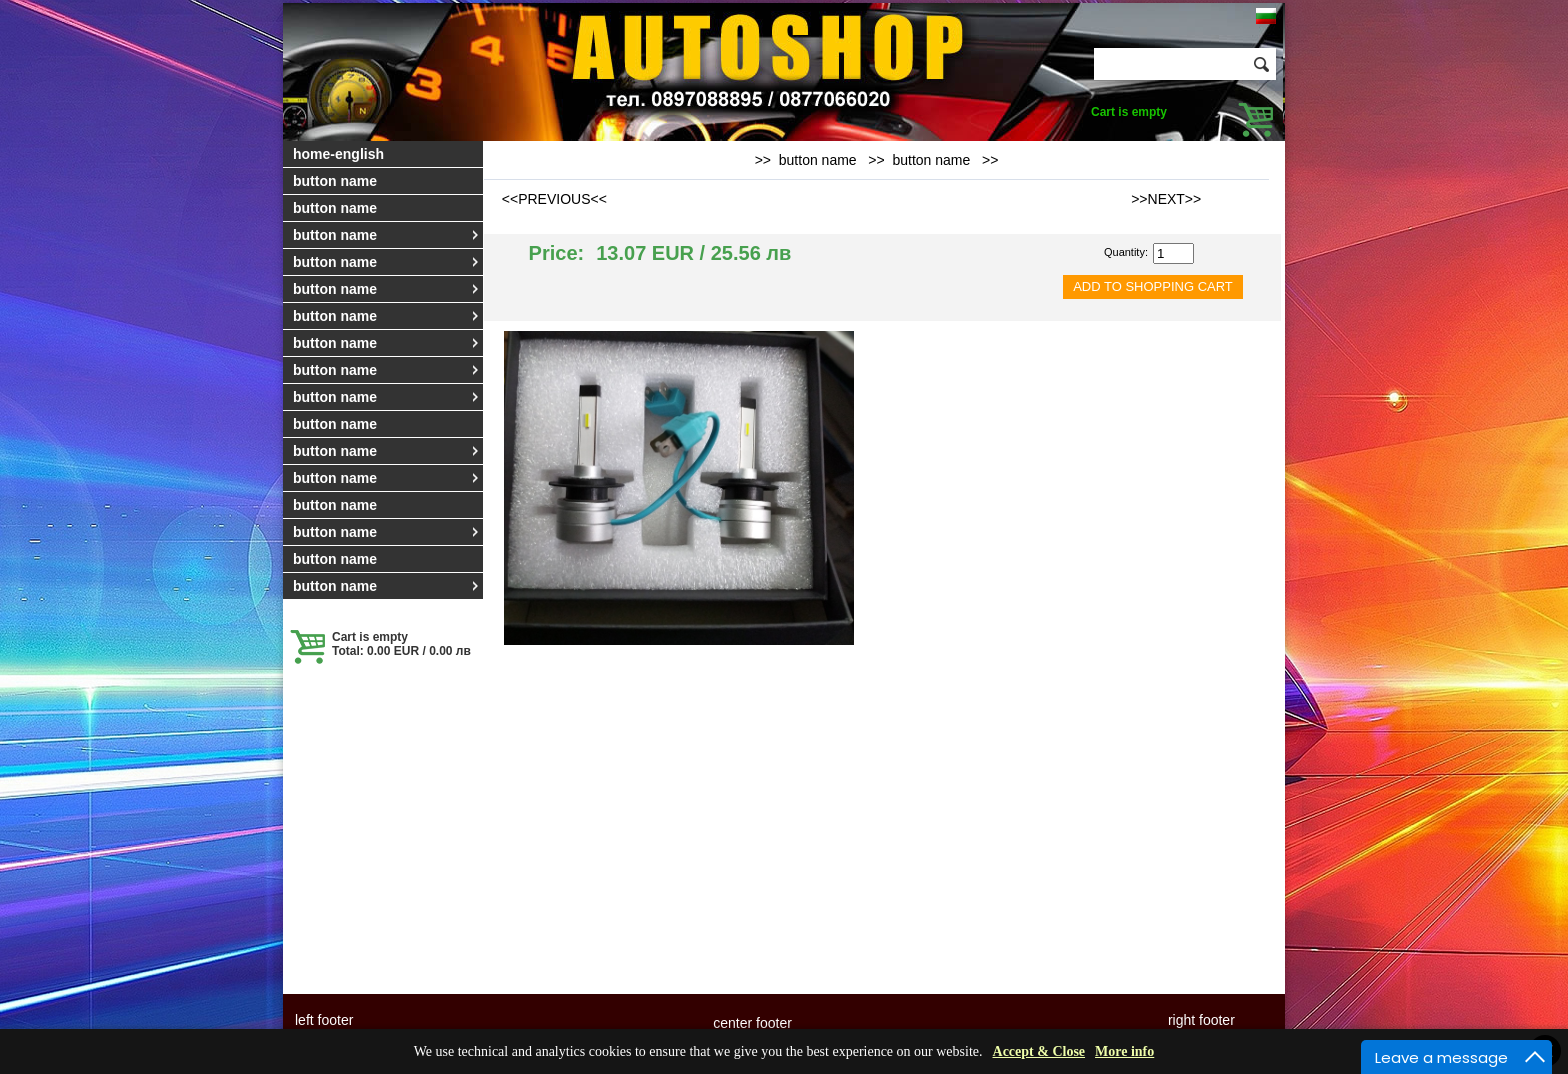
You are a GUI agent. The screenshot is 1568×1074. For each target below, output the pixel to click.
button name (335, 181)
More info (1124, 1051)
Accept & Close (1039, 1051)
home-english (338, 154)
